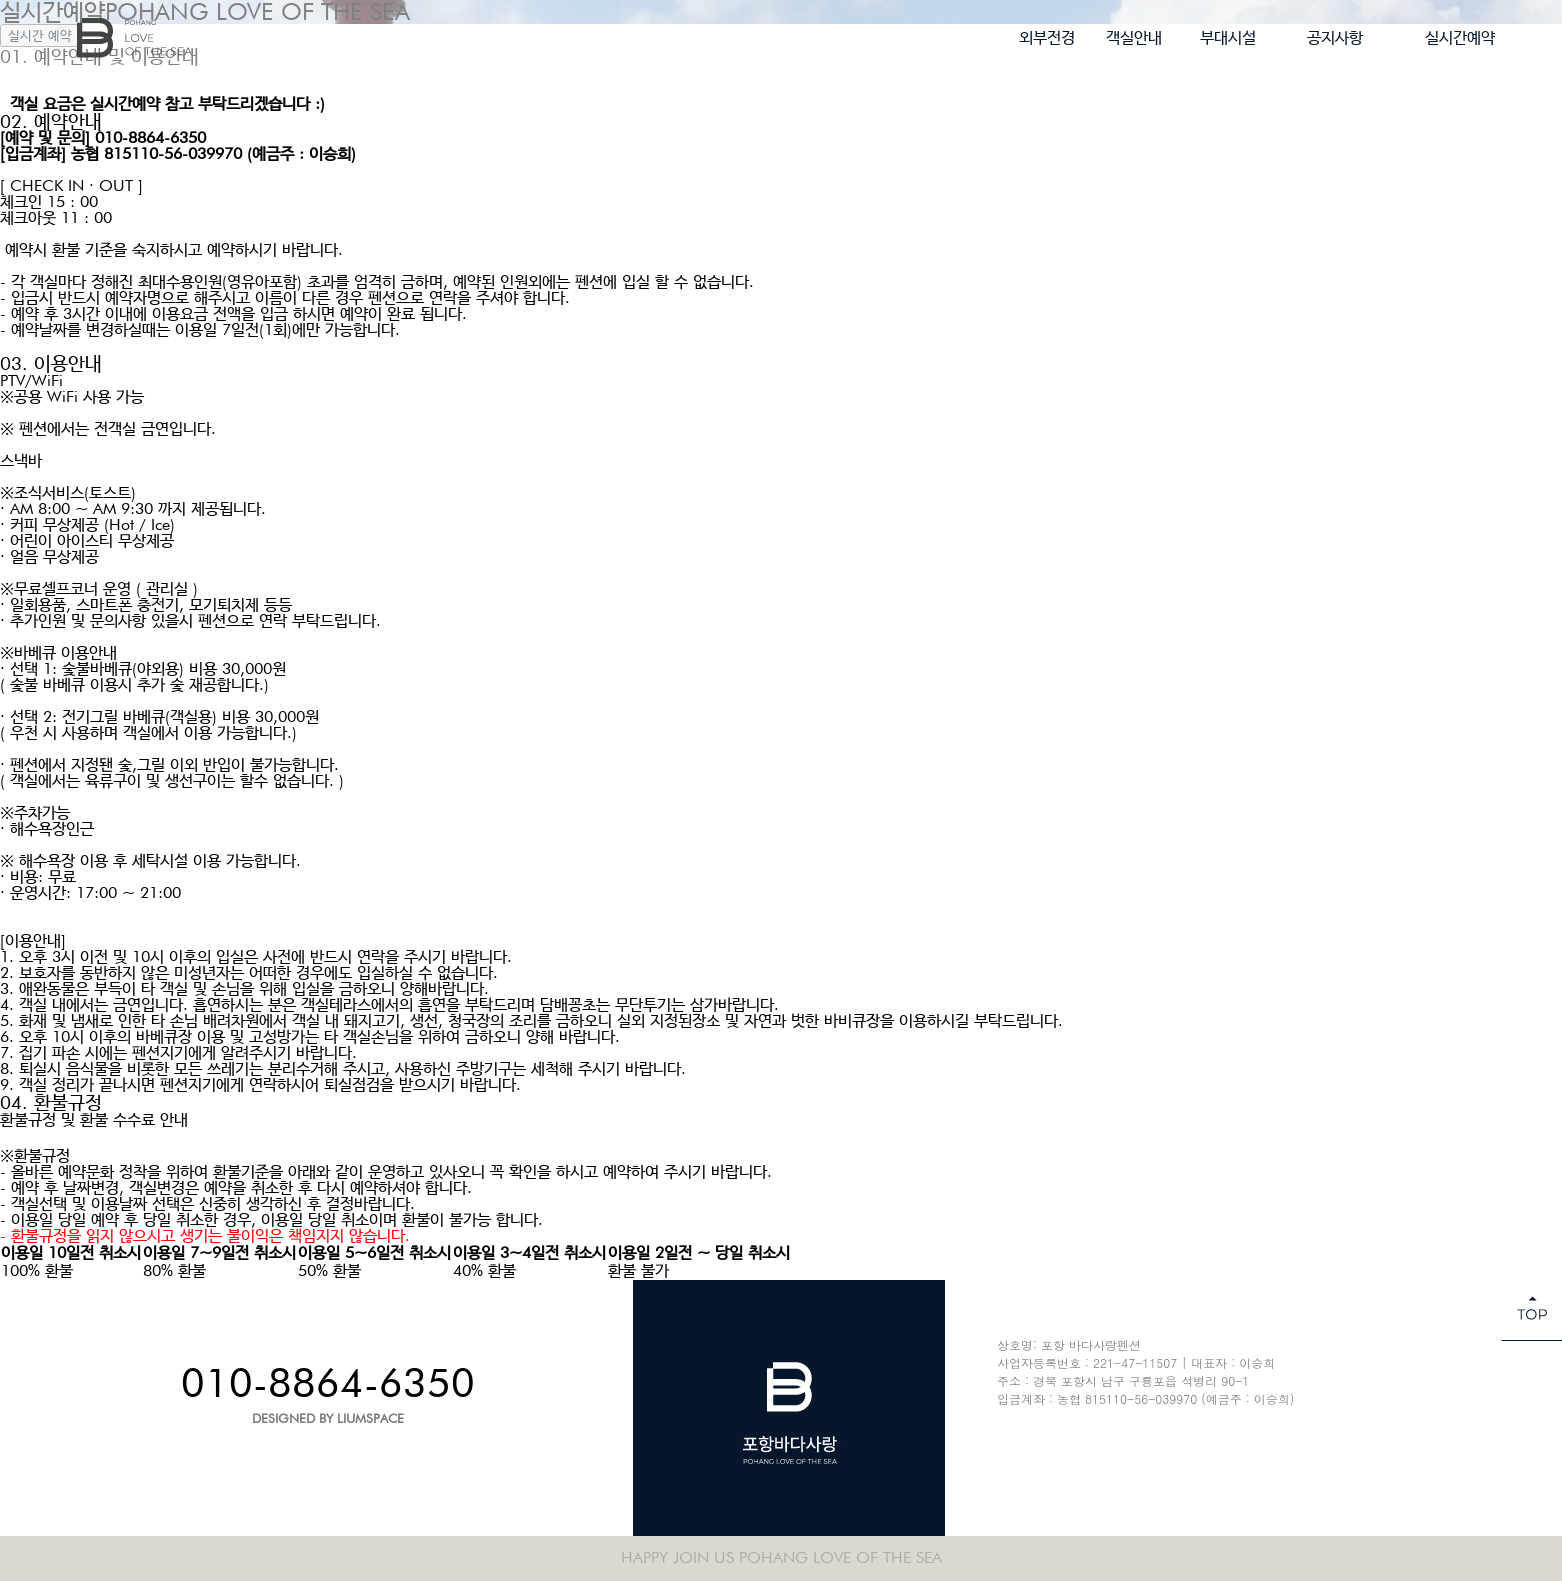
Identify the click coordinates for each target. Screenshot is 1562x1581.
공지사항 (1335, 37)
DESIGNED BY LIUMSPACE (328, 1418)
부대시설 (1228, 37)
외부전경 (1047, 37)
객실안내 (1134, 37)
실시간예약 (1460, 37)
